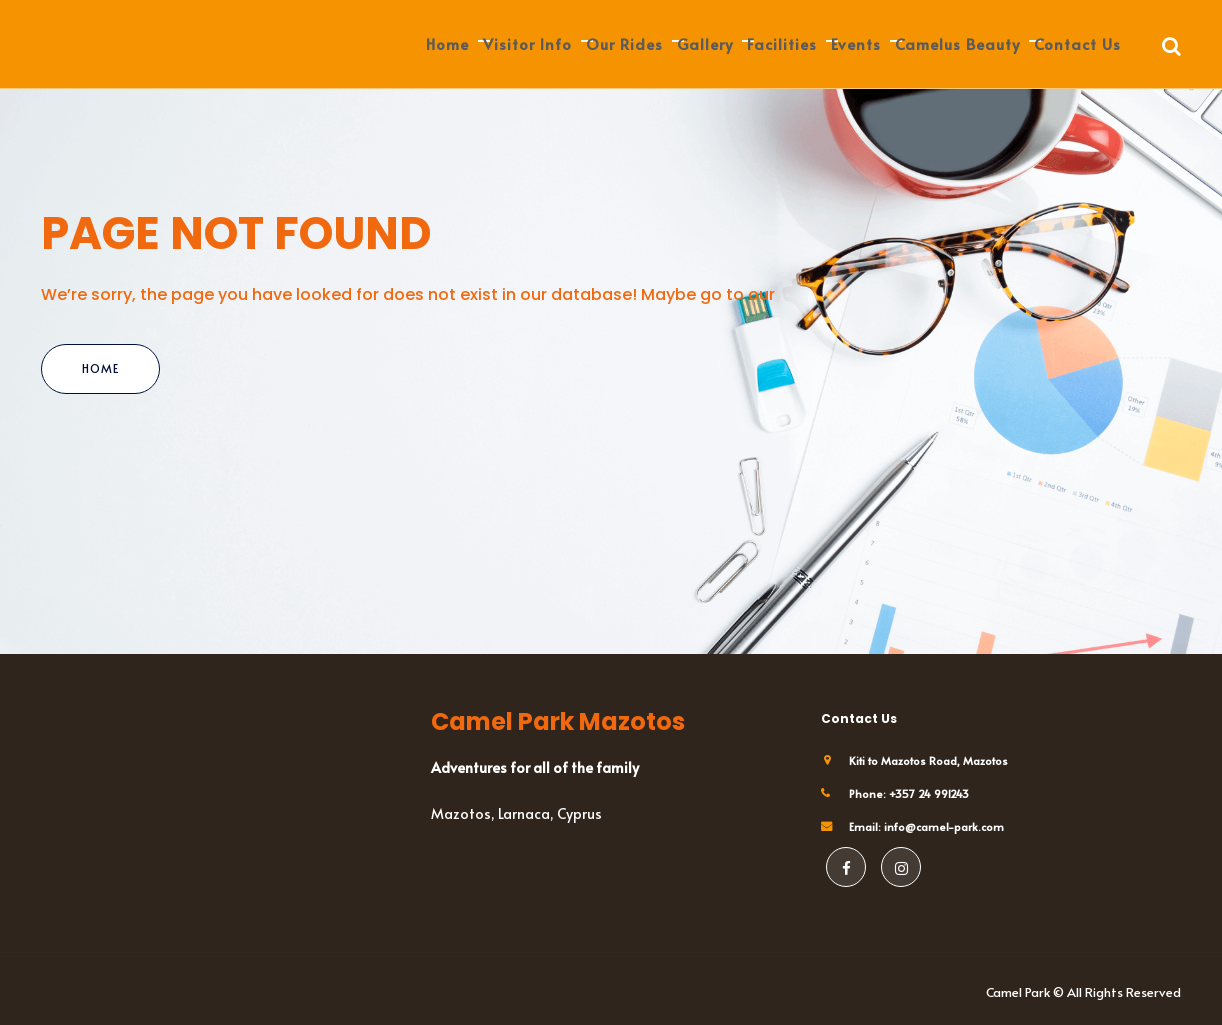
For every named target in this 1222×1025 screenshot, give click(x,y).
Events (856, 43)
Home (447, 43)
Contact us (1077, 43)
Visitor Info (527, 43)
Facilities (782, 43)
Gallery (705, 43)
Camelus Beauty (957, 43)
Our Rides (624, 43)
